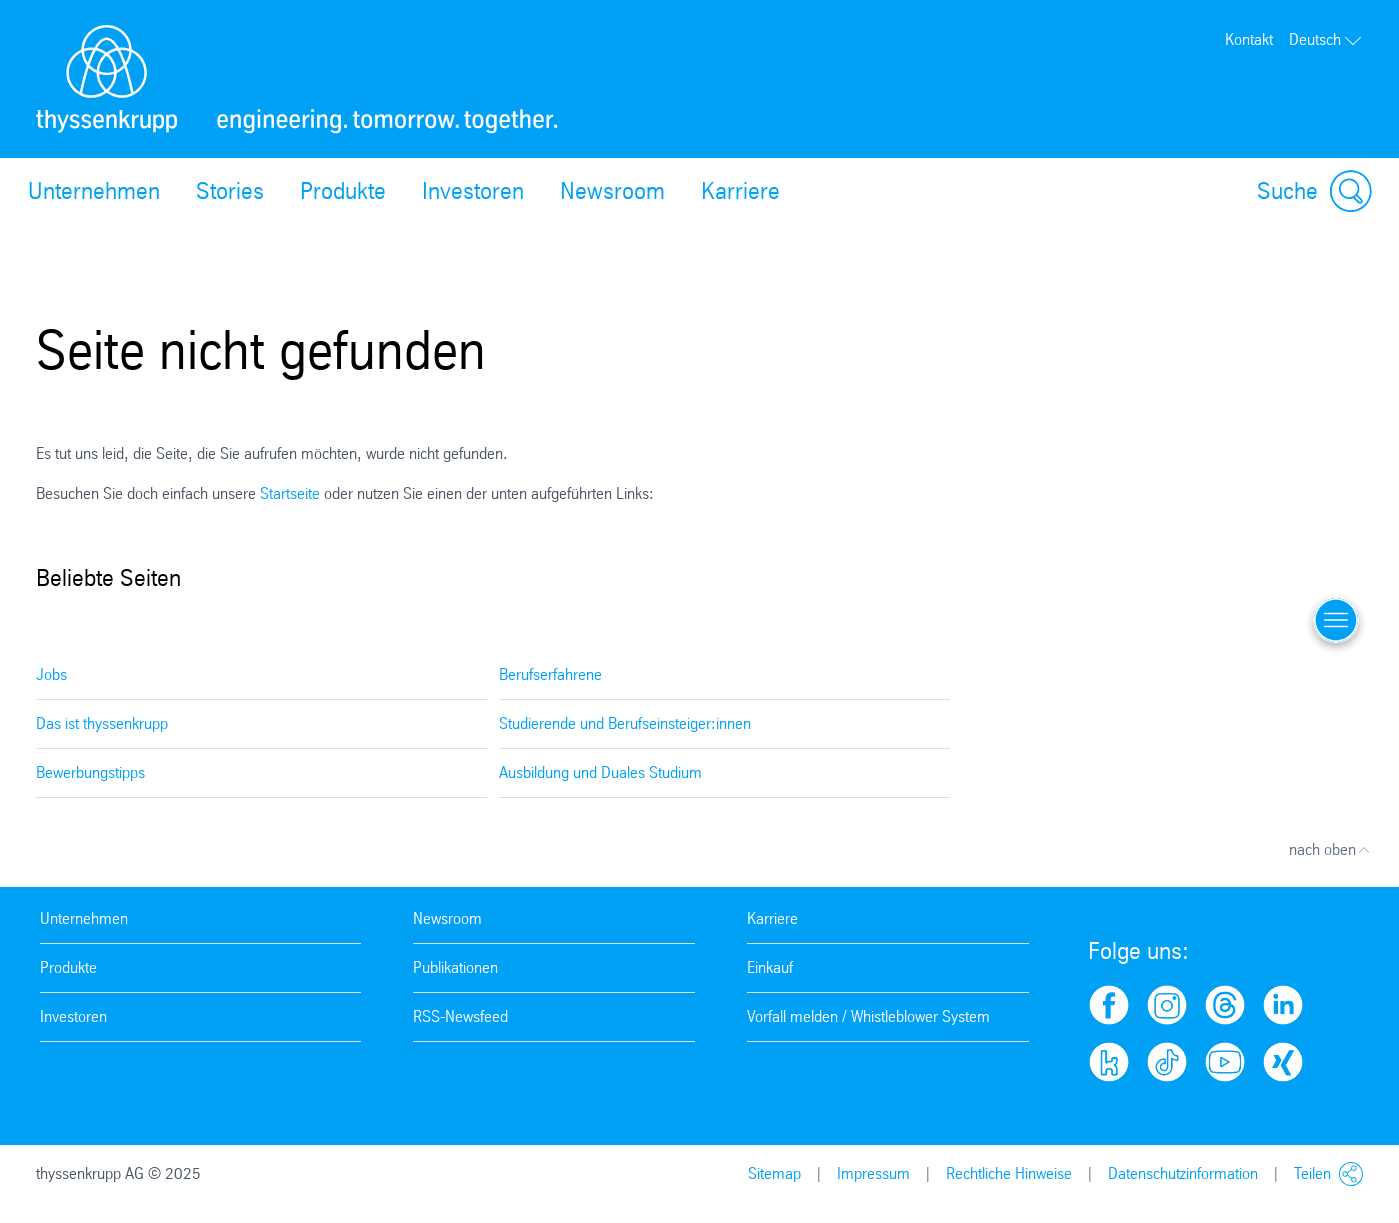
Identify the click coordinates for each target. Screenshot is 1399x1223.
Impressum (873, 1173)
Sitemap (774, 1173)
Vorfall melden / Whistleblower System (868, 1016)
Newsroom (612, 191)
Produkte (343, 191)
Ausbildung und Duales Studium (600, 772)
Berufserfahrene (550, 674)
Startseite (292, 493)
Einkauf (770, 967)
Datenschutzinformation (1183, 1173)
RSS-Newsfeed (460, 1016)
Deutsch (1326, 39)
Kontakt (1249, 39)
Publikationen (455, 967)
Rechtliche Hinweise (1009, 1173)
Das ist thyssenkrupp (102, 723)
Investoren (473, 191)
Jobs (51, 674)
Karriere (740, 191)
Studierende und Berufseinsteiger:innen (625, 723)
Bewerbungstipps (90, 772)
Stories (230, 191)
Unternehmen (94, 191)
